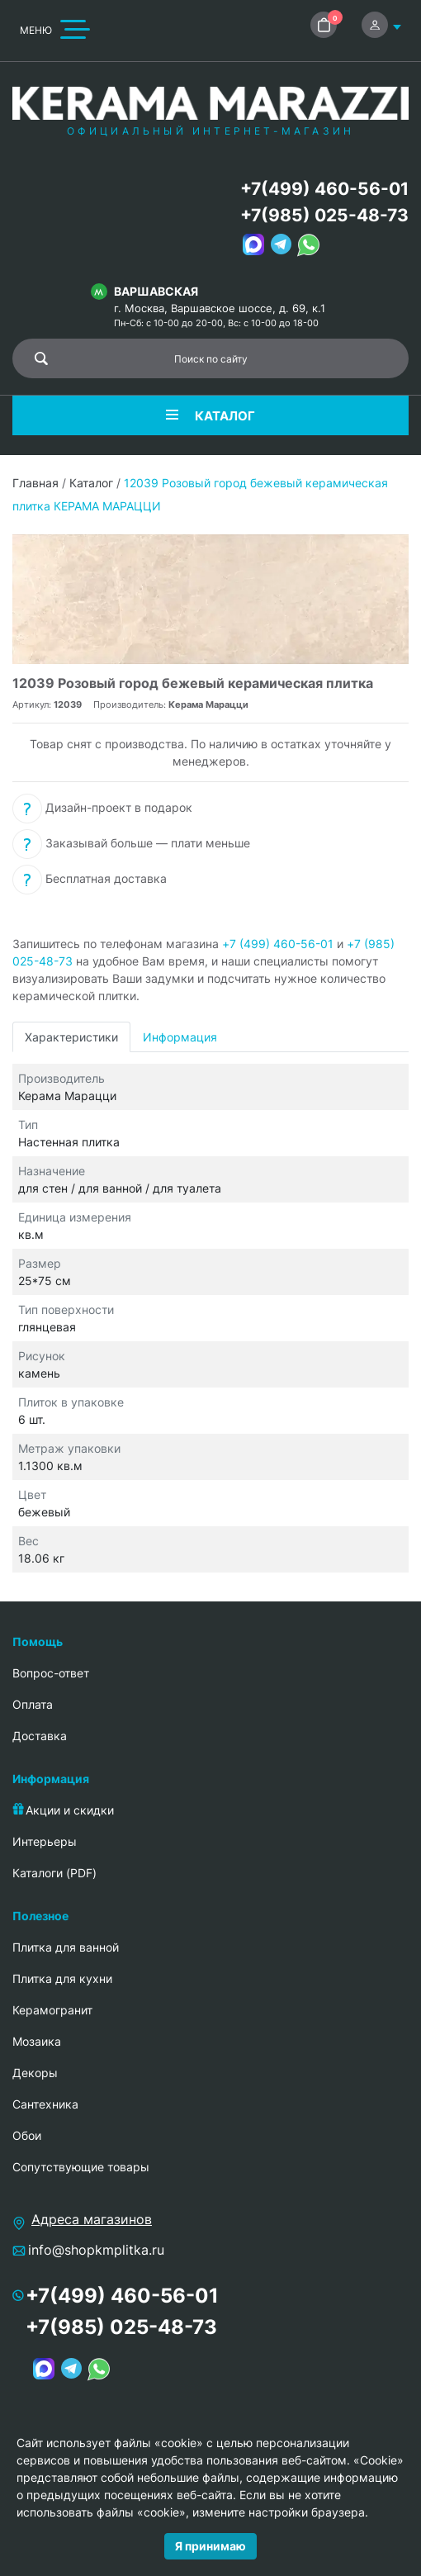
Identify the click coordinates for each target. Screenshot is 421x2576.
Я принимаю (210, 2546)
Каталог (91, 483)
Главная (35, 483)
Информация (180, 1037)
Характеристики (71, 1037)
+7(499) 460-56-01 (324, 188)
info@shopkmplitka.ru (96, 2250)
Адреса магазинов (91, 2219)
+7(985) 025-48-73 (324, 215)
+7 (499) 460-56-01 (277, 944)
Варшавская (156, 291)
